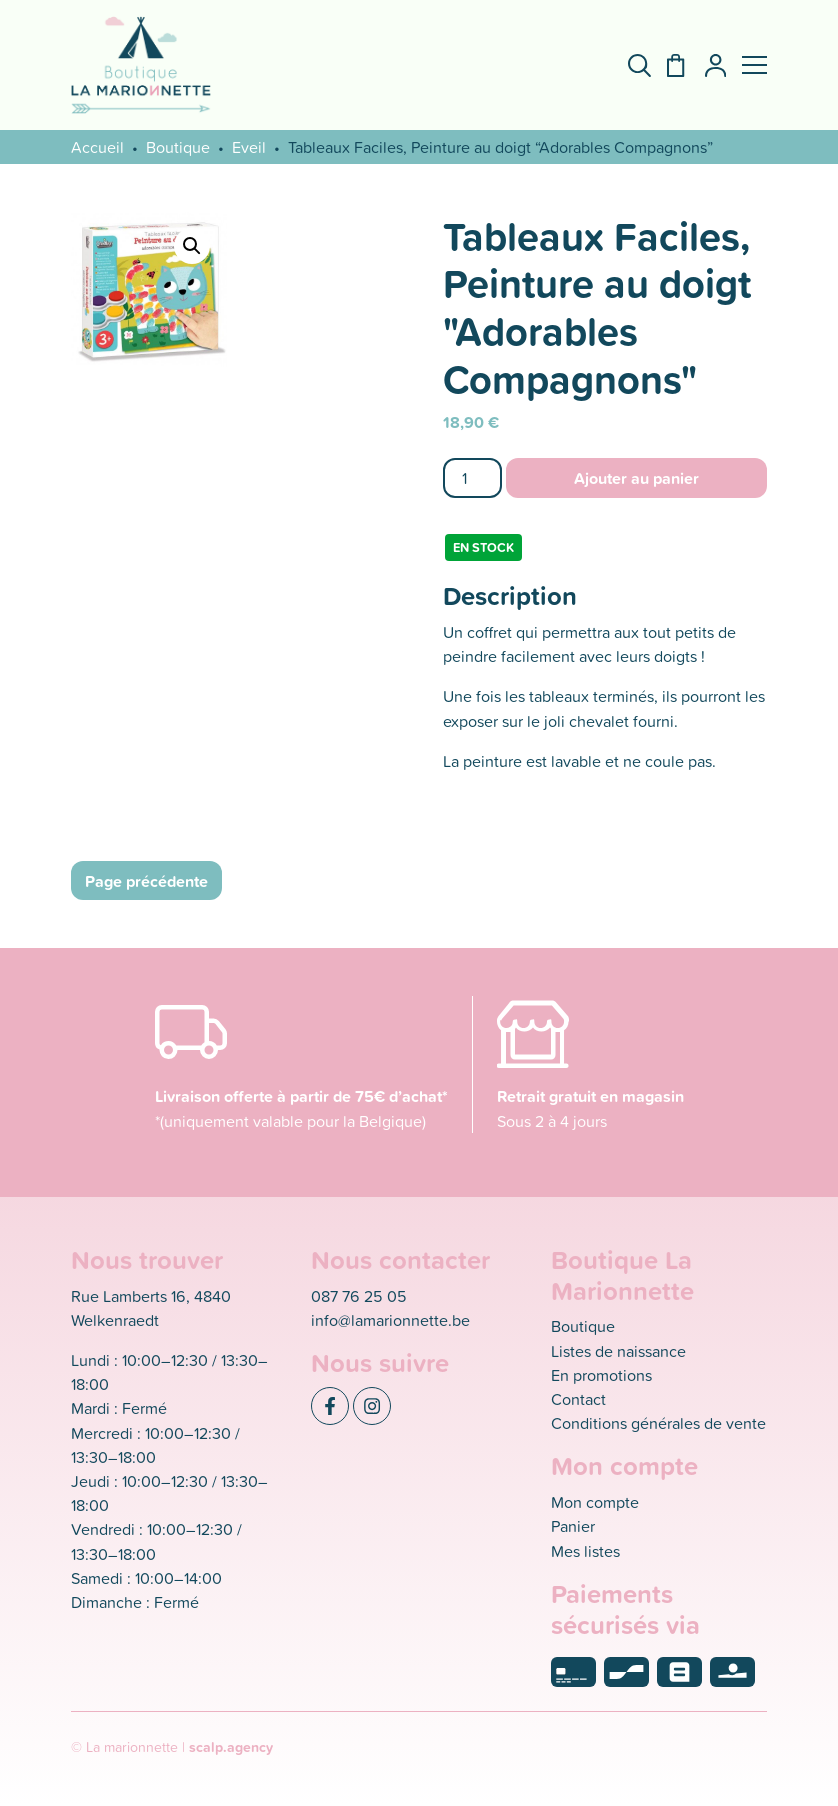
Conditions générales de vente (658, 1423)
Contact (578, 1399)
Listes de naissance (618, 1351)
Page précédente (146, 881)
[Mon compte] (707, 65)
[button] (754, 65)
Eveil (249, 147)
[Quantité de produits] (472, 477)
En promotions (601, 1375)
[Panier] (667, 65)
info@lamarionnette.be (390, 1320)
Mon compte (595, 1502)
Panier (573, 1526)
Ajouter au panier (636, 478)
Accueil (97, 147)
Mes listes (585, 1551)
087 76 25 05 (359, 1296)
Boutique (178, 147)
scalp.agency (231, 1747)
